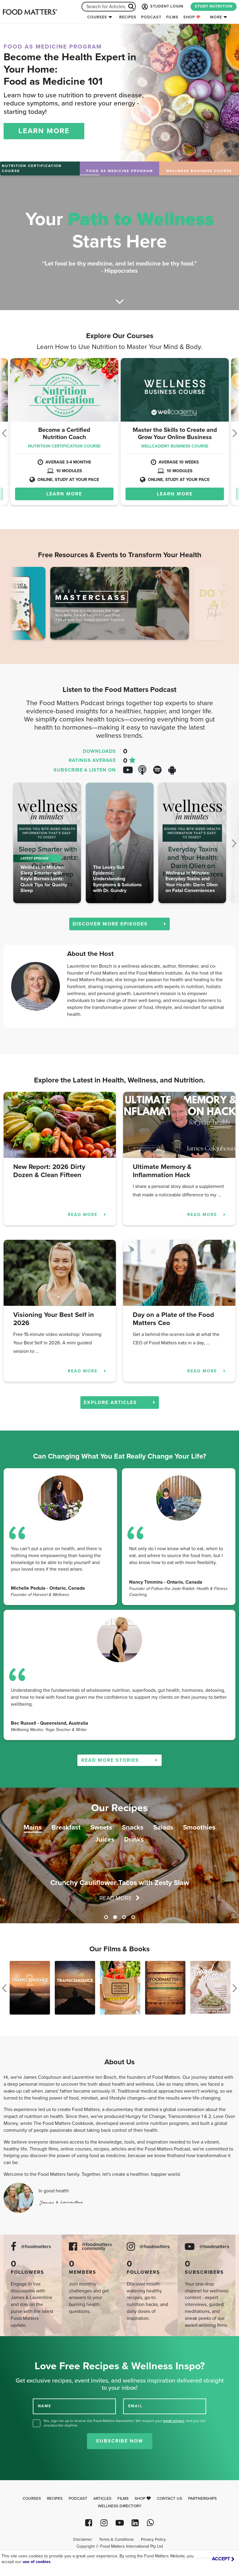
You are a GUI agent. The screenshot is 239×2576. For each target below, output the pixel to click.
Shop (191, 17)
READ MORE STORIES (119, 1760)
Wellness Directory (119, 2506)
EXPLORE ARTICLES (120, 1403)
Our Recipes (119, 1808)
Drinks (134, 1839)
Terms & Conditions (116, 2539)
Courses (97, 17)
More (216, 17)
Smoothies (199, 1827)
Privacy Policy (153, 2539)
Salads (163, 1827)
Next (215, 604)
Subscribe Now (119, 2441)
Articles (102, 2498)
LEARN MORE (44, 131)
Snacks (133, 1827)
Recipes (127, 17)
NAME (44, 2406)
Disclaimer (82, 2539)
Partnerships (202, 2498)
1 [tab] (106, 1917)
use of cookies (37, 2561)
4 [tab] (133, 1917)
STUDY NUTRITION (213, 6)
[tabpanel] (119, 1855)
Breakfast (66, 1827)
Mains (32, 1827)
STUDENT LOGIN (162, 7)
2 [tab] (115, 1917)
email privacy (173, 2421)
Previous (24, 604)
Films (172, 17)
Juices (104, 1839)
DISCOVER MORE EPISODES (119, 924)
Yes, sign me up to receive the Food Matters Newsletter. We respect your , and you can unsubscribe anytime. (124, 2423)
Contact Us (169, 2498)
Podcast (151, 17)
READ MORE (87, 1214)
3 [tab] (124, 1917)
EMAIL (135, 2406)
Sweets (101, 1827)
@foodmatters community (97, 2247)
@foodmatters (36, 2247)
